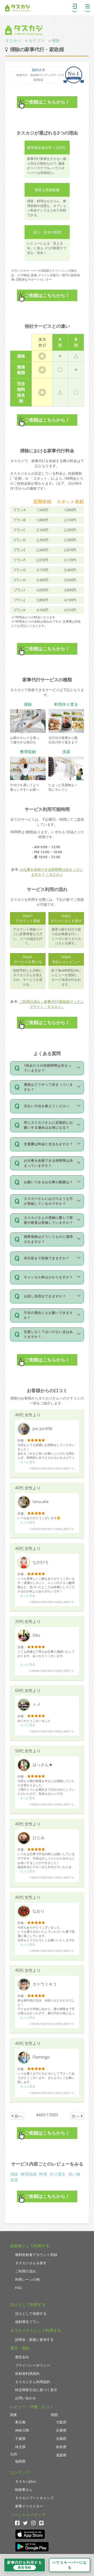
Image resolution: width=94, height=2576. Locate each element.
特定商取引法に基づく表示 (36, 2389)
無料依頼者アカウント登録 (36, 2254)
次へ (76, 2116)
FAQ (18, 2287)
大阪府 (61, 2422)
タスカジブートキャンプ (34, 2497)
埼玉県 (20, 2446)
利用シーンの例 (27, 2279)
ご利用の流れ (25, 2271)
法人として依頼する (31, 2313)
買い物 (74, 2174)
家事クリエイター (29, 2506)
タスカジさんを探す (31, 2262)
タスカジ (13, 40)
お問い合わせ (25, 2398)
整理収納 (29, 2174)
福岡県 (20, 2461)
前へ (17, 2116)
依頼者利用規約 (27, 2373)
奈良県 (61, 2446)
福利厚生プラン (27, 2321)
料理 (43, 2174)
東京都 (20, 2422)
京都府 (61, 2438)
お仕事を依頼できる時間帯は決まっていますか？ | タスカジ (51, 872)
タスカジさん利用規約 (32, 2381)
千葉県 (20, 2438)
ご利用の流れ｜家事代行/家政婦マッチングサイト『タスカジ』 (51, 1004)
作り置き (58, 2174)
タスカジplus (25, 2481)
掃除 (56, 40)
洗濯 (14, 2180)
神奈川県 (22, 2430)
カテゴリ (36, 40)
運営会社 (22, 2357)
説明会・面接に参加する (34, 2339)
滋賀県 (61, 2455)
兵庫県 (61, 2430)
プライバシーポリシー (32, 2365)
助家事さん (24, 2489)
